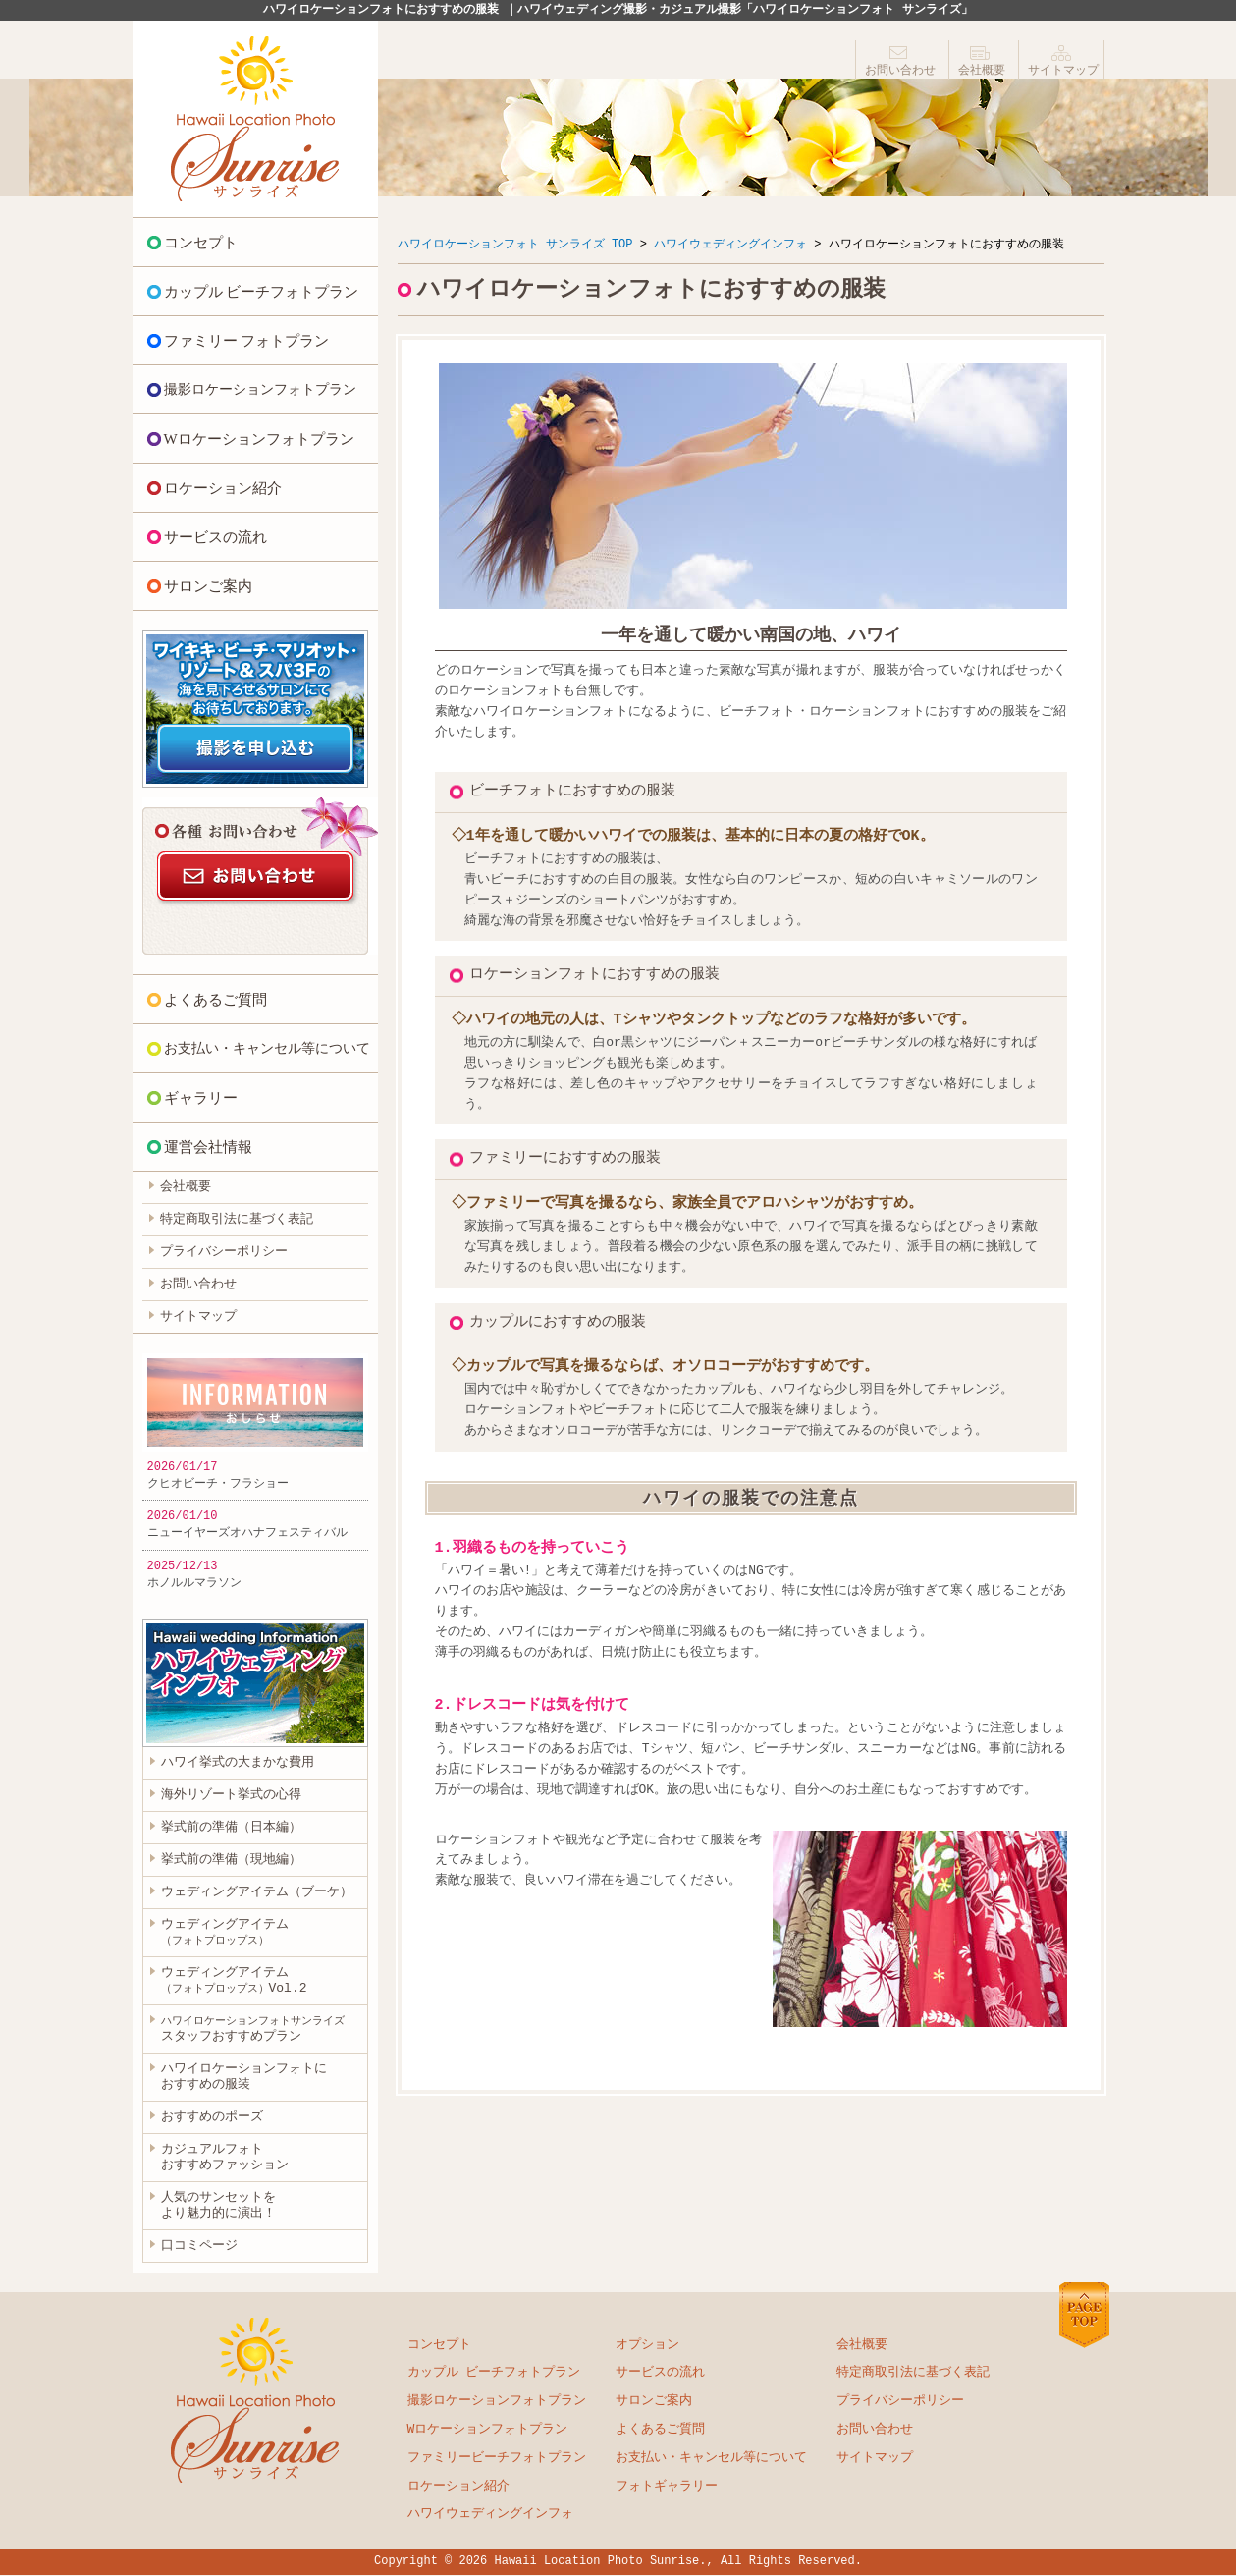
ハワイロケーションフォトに (244, 2078)
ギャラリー (201, 1098)
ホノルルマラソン (194, 1582)
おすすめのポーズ (212, 2118)
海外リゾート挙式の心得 (231, 1795)
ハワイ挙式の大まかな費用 (237, 1763)
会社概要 (981, 70)
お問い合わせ (900, 70)
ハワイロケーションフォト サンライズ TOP (515, 244)
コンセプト (201, 242)
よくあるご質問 (215, 1000)
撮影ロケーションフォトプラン (260, 389)
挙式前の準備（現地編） (231, 1860)
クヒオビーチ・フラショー (218, 1483)
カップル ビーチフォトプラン (261, 292)
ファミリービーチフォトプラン (496, 2459)
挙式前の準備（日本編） (231, 1827)
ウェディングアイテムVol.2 (234, 1981)
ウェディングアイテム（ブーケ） (256, 1892)
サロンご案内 (208, 586)
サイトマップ (1063, 70)
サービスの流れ (215, 537)
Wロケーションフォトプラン (259, 439)
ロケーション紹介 (223, 488)
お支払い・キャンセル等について (267, 1048)
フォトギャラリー (667, 2487)
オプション (647, 2346)
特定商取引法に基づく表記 (236, 1220)
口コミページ (199, 2247)
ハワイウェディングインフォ (730, 244)
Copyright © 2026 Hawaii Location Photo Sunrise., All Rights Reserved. (618, 2562)
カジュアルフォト (225, 2158)
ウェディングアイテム (225, 1932)
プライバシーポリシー (224, 1252)
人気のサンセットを (218, 2206)
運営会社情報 (208, 1147)
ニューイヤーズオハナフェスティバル (247, 1532)
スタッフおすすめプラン (253, 2030)
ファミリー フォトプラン (247, 341)
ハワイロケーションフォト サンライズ (255, 119)
